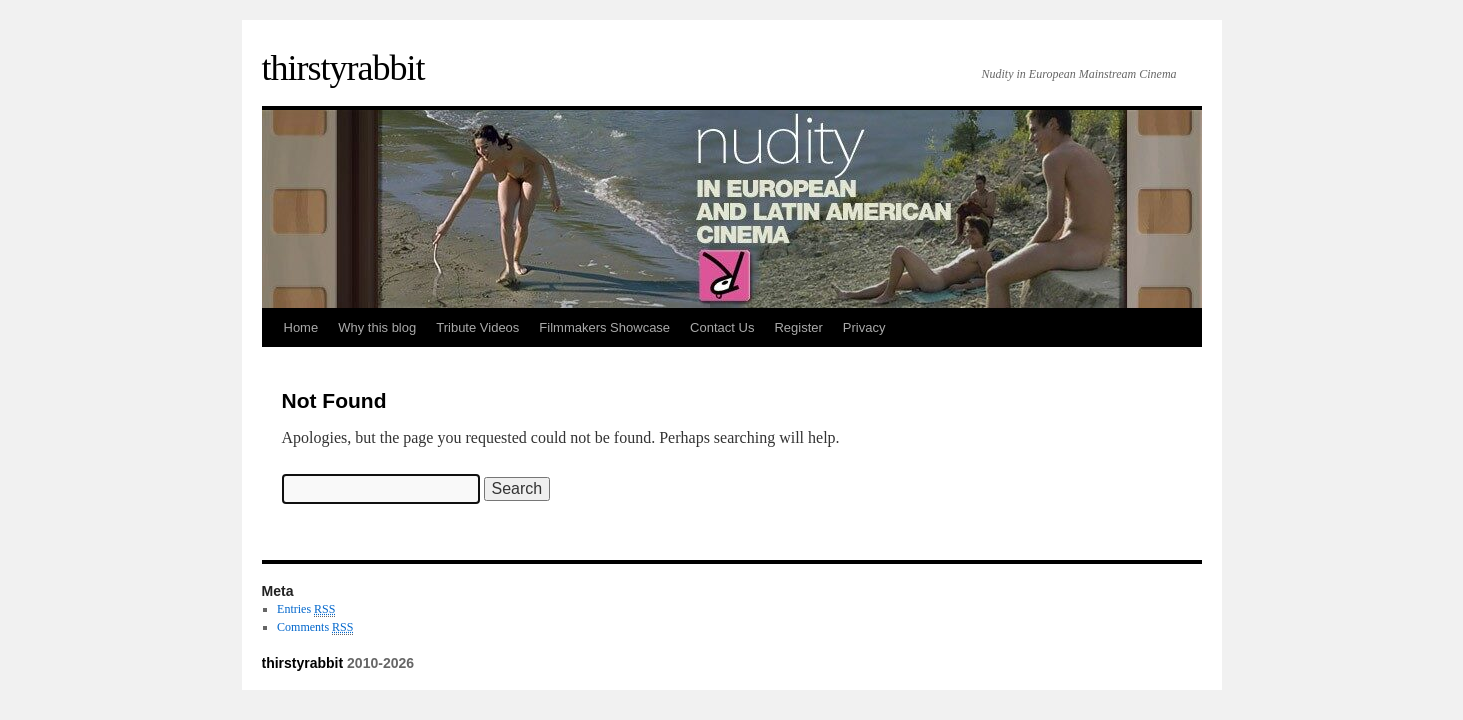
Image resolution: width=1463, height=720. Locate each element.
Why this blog (377, 327)
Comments (315, 627)
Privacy (864, 327)
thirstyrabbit (343, 68)
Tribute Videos (477, 327)
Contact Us (722, 327)
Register (798, 327)
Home (301, 327)
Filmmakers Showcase (604, 327)
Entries (306, 609)
